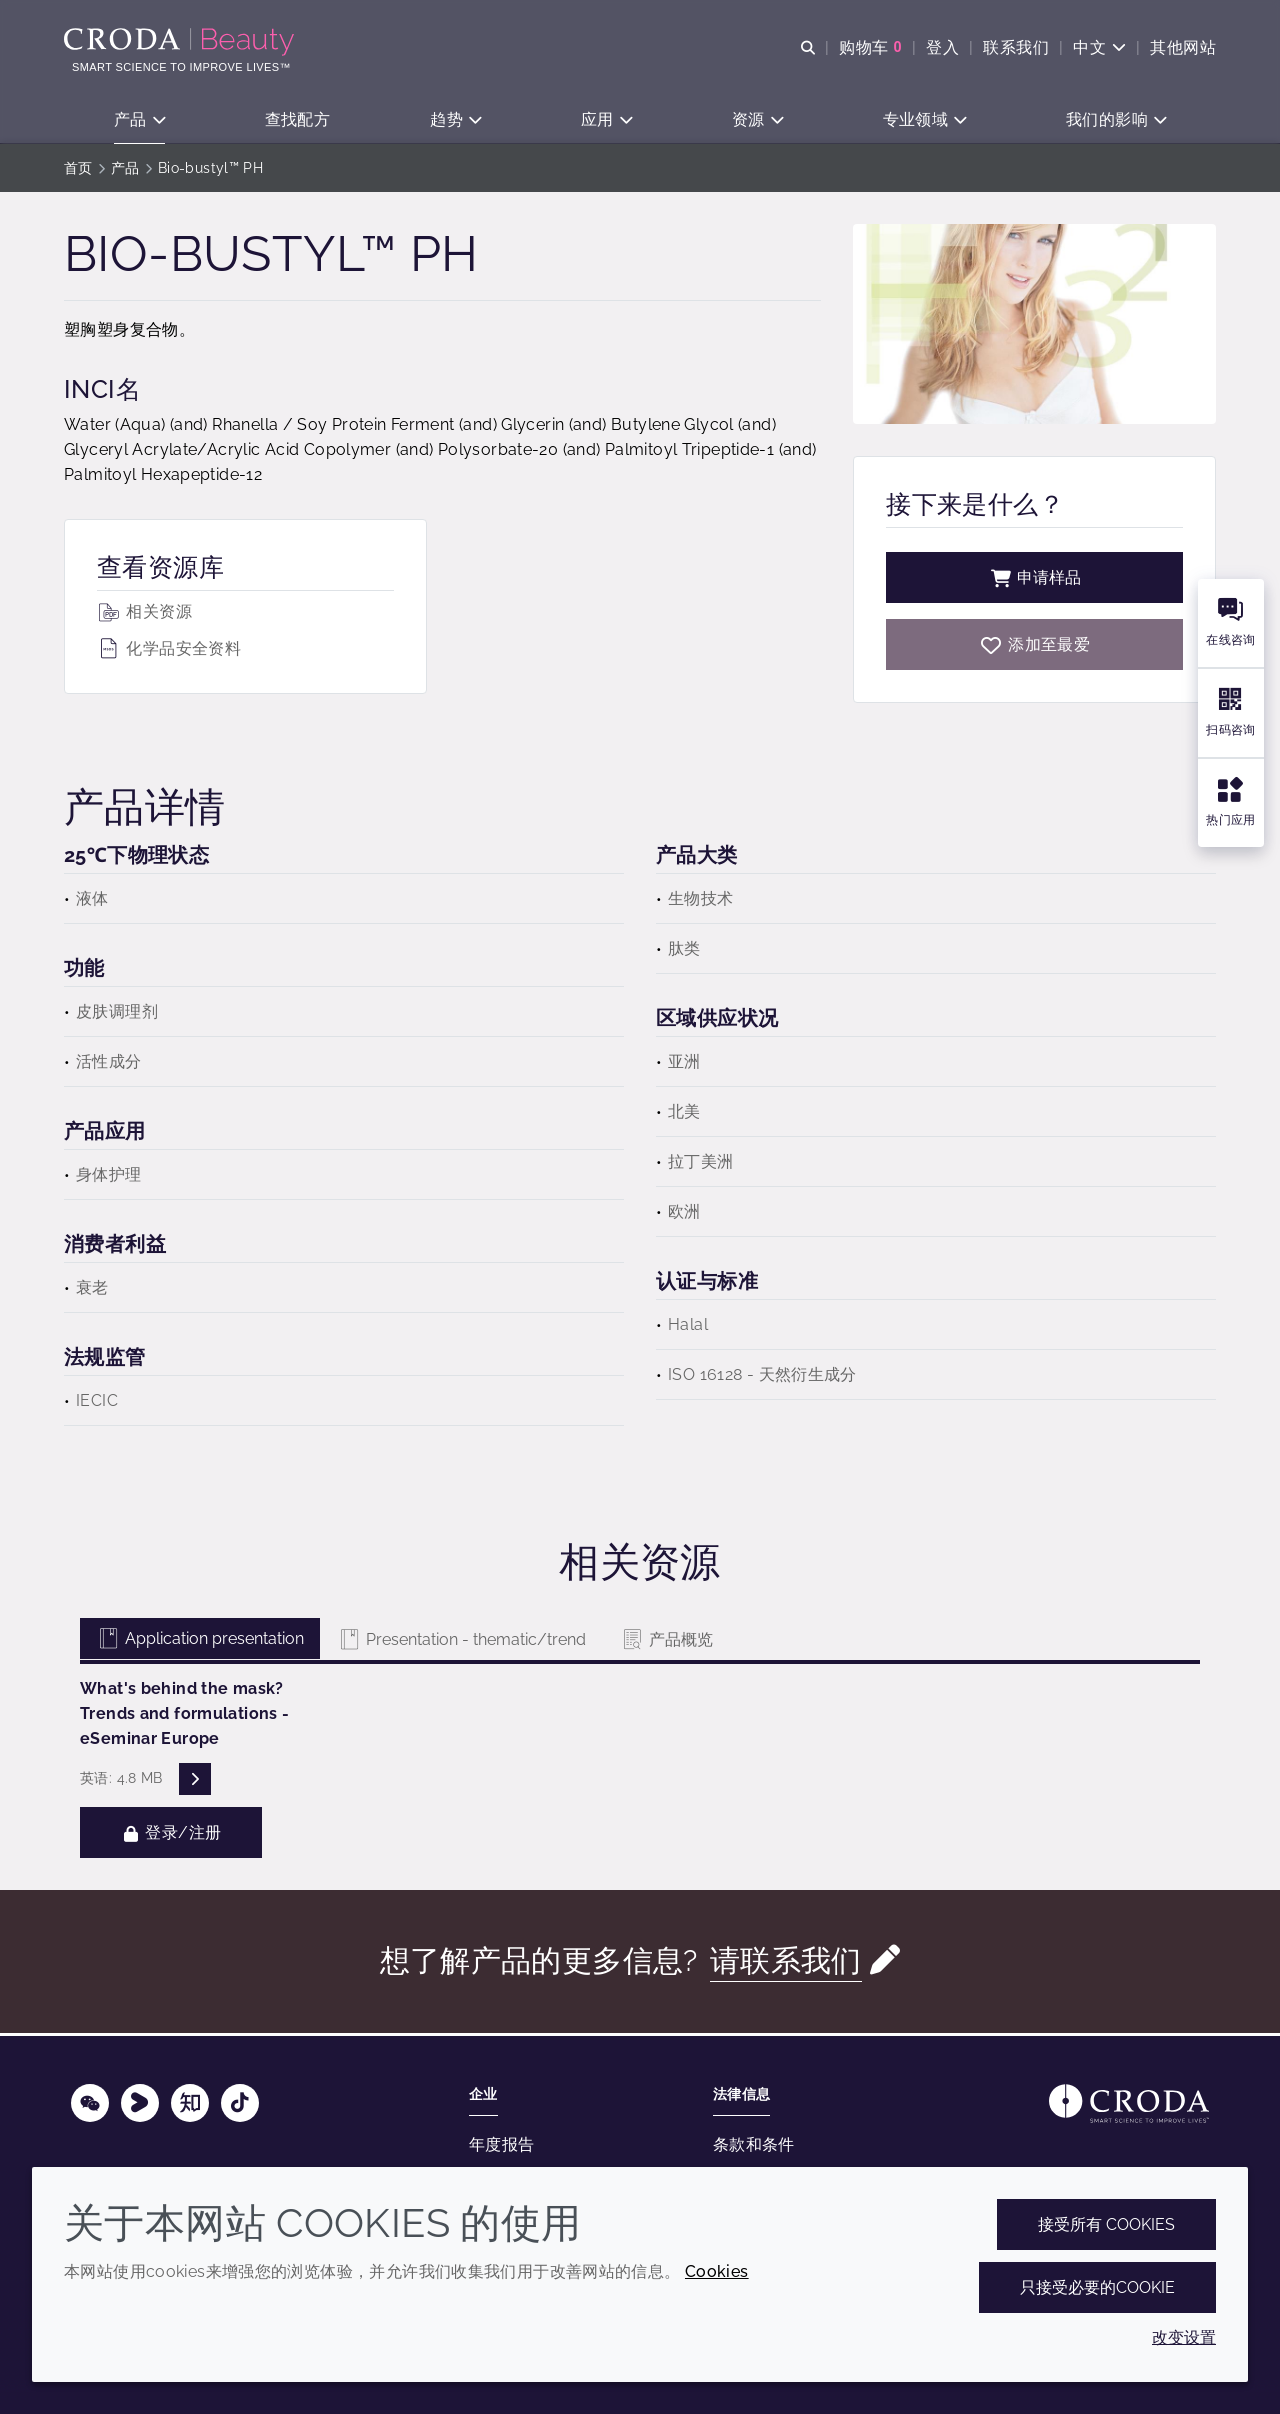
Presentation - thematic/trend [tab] (461, 1642)
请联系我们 (786, 1963)
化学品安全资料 (169, 651)
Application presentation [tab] (200, 1641)
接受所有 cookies (1106, 2224)
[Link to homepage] (1129, 2103)
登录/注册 (171, 1835)
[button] (139, 120)
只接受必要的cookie (1097, 2287)
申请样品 (1035, 580)
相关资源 (144, 614)
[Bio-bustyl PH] (1034, 647)
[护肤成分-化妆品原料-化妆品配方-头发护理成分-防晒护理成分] (181, 42)
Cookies (717, 2271)
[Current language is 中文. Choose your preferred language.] (1099, 47)
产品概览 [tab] (666, 1642)
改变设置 (1184, 2337)
